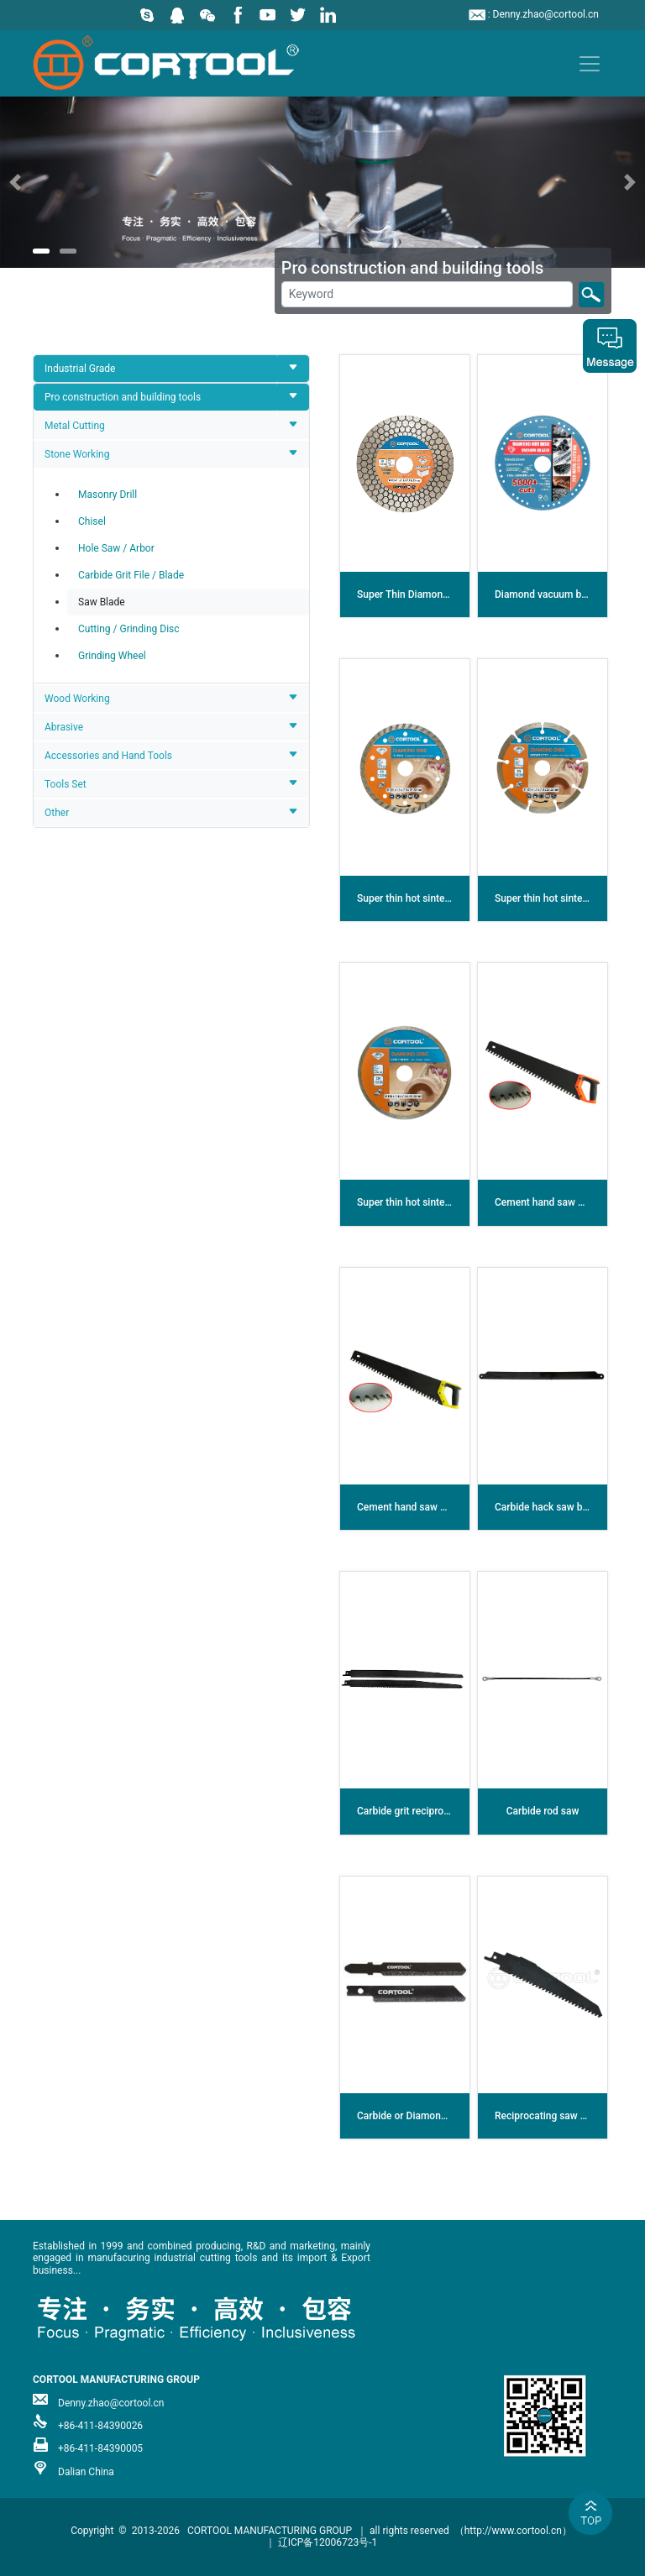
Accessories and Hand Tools (108, 756)
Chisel (92, 521)
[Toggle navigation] (589, 64)
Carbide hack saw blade (548, 1507)
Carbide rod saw (542, 1811)
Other (57, 813)
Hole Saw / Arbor (116, 548)
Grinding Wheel (112, 656)
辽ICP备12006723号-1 (328, 2542)
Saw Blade (101, 602)
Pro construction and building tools (123, 397)
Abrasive (64, 727)
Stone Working (77, 454)
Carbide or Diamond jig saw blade (432, 2116)
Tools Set (66, 784)
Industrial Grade (80, 368)
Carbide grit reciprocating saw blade (438, 1811)
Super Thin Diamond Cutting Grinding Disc (452, 594)
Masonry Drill (107, 494)
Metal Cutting (75, 426)
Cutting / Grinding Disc (129, 629)
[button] (48, 182)
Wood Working (77, 698)
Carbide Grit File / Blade (131, 575)
